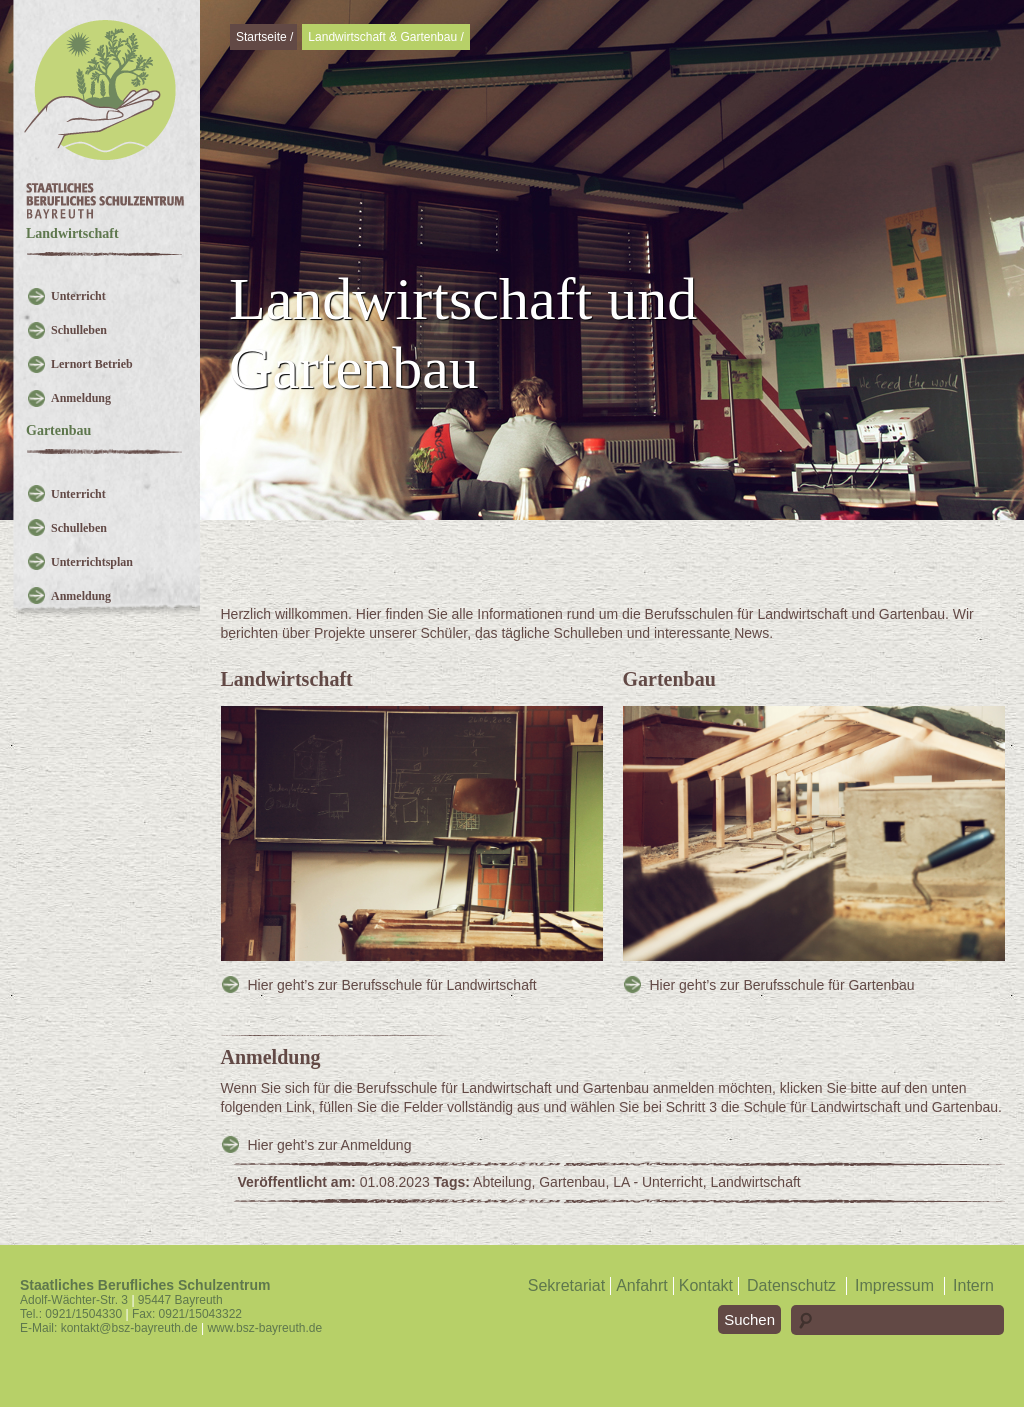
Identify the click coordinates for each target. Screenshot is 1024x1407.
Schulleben (79, 330)
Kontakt (706, 1285)
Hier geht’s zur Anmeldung (330, 1145)
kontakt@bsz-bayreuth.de (129, 1328)
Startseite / (264, 37)
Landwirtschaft (755, 1182)
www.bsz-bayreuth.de (264, 1328)
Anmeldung (81, 398)
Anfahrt (642, 1285)
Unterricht (78, 296)
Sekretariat (566, 1285)
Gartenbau (572, 1182)
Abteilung (502, 1182)
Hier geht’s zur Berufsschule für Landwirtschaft (392, 985)
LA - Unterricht (657, 1182)
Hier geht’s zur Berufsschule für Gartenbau (782, 985)
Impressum (894, 1285)
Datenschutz (791, 1285)
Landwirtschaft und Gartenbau (463, 333)
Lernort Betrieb (92, 364)
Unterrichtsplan (92, 562)
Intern (973, 1285)
